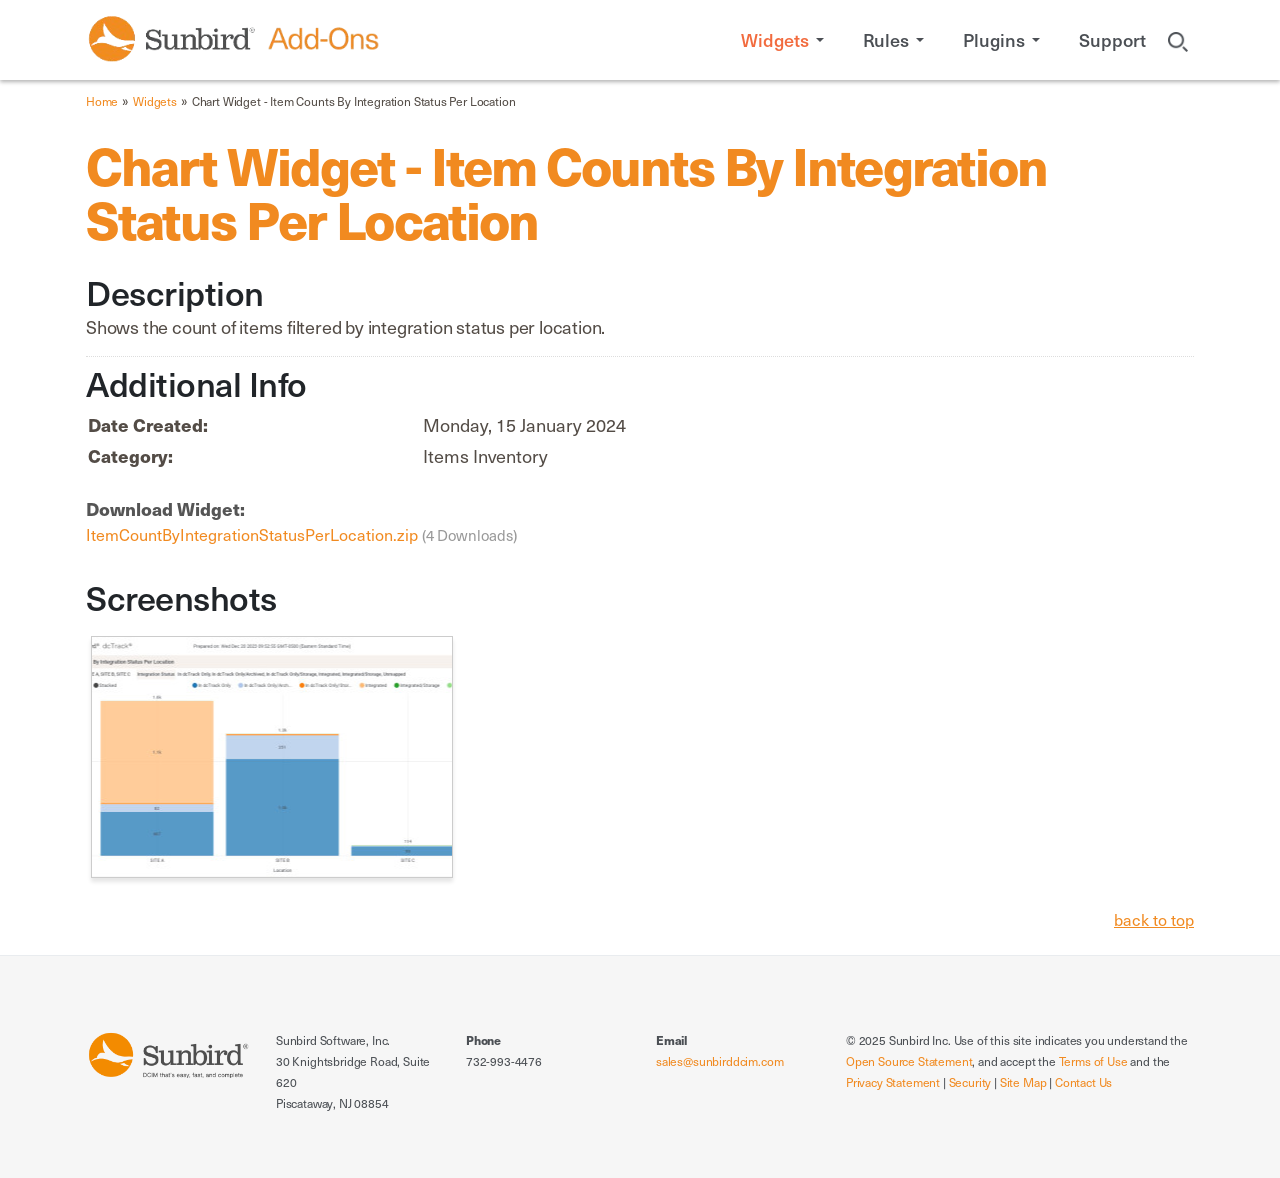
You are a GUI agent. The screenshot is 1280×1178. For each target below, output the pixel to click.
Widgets (155, 101)
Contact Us (1083, 1082)
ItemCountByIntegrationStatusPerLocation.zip (254, 534)
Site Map (1023, 1082)
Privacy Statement (893, 1082)
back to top (1154, 919)
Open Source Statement (909, 1061)
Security (970, 1082)
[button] (786, 40)
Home (102, 101)
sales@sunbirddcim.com (719, 1061)
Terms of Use (1093, 1061)
